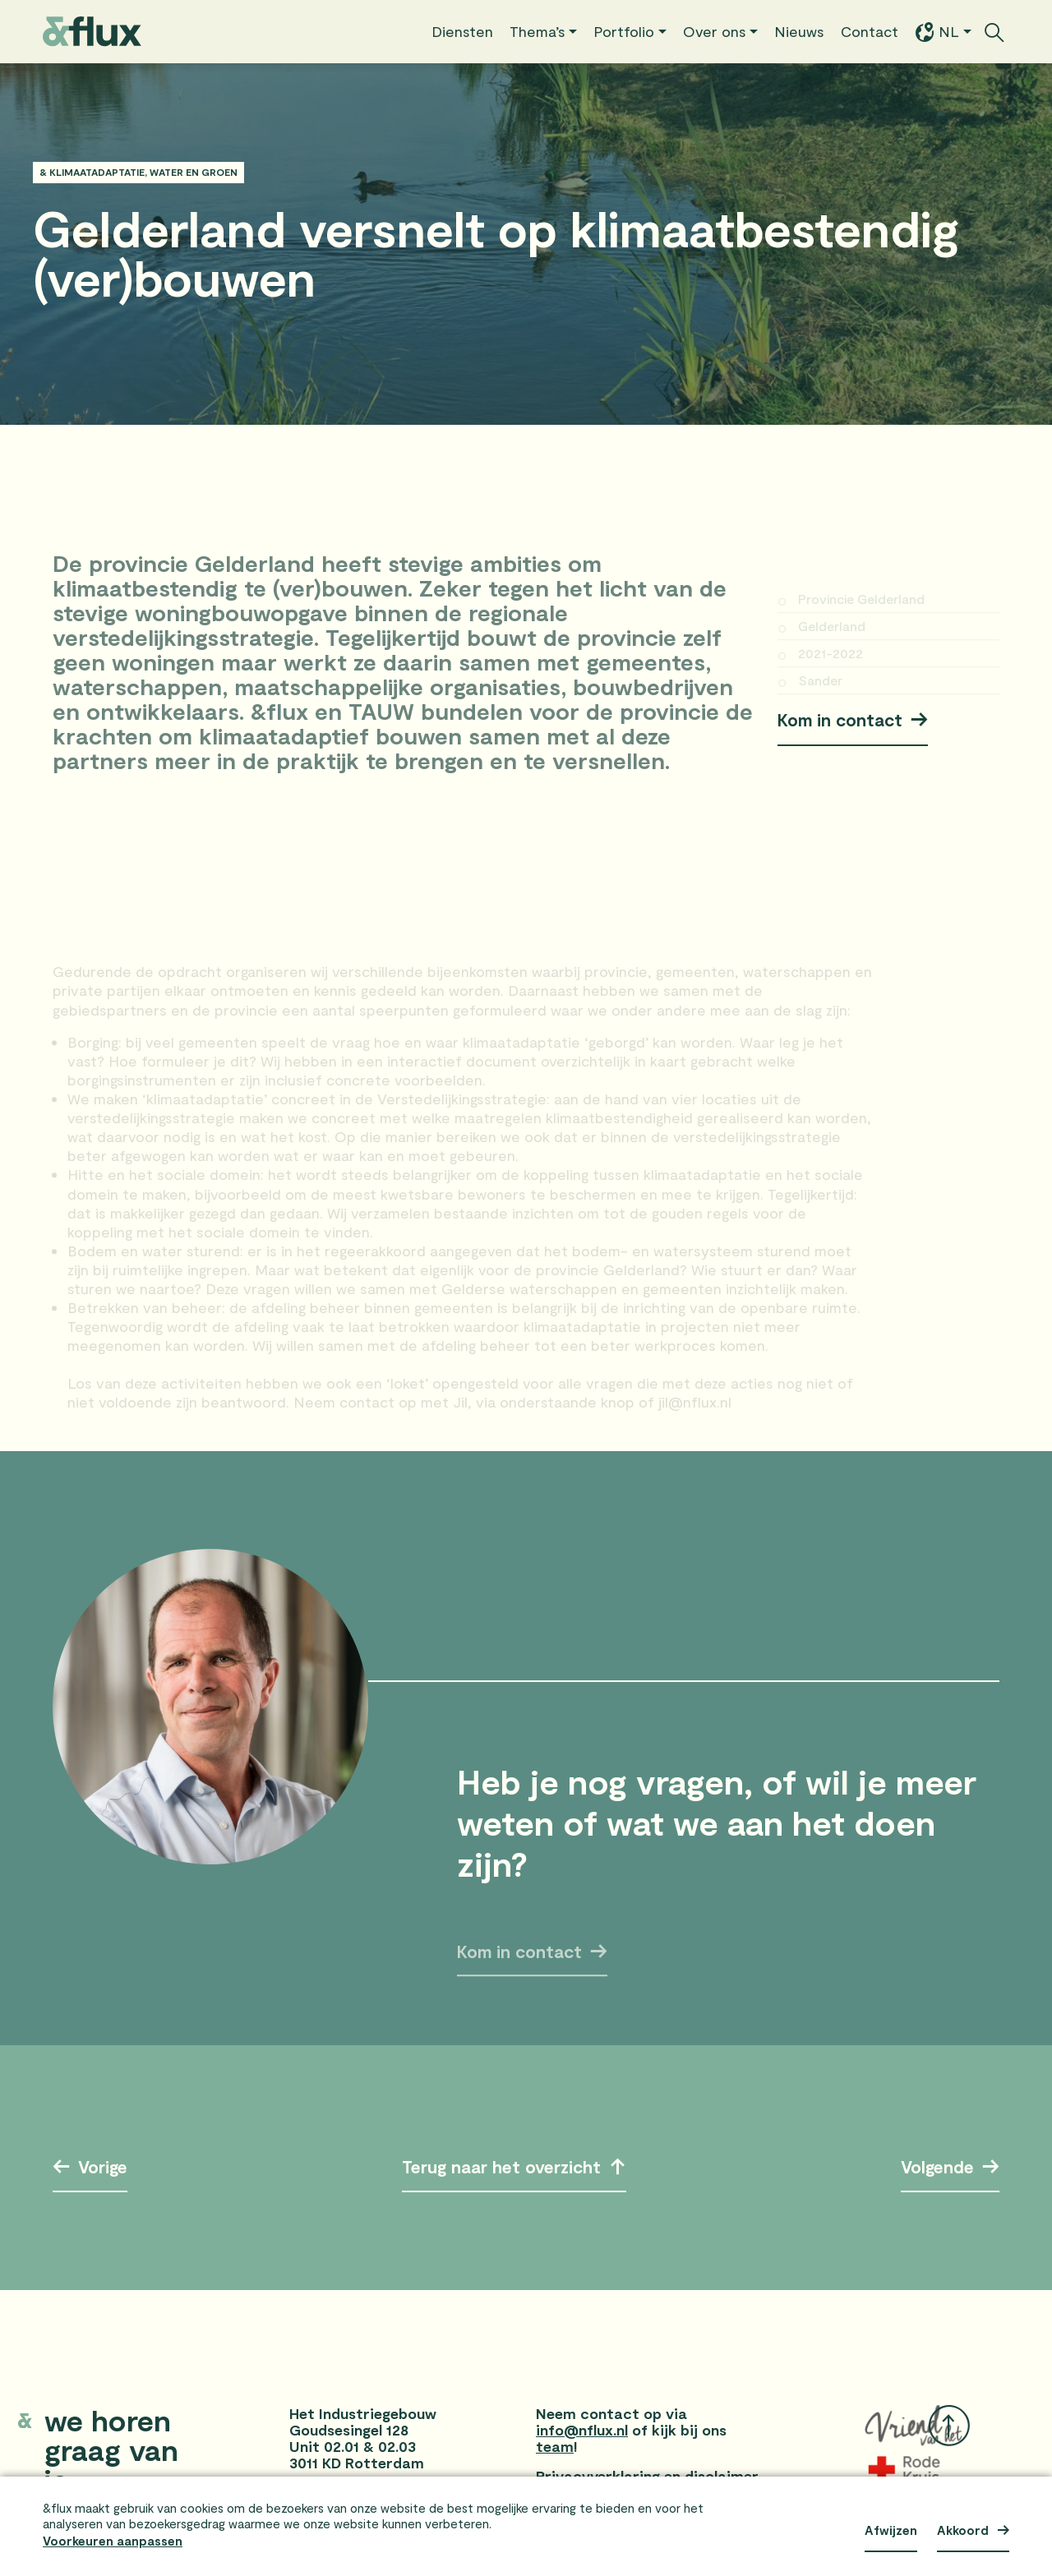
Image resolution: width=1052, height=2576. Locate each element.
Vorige (107, 2166)
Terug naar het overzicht (501, 2170)
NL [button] (937, 32)
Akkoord (963, 2530)
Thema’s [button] (537, 31)
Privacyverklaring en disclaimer (647, 2476)
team (555, 2446)
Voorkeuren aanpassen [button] (112, 2540)
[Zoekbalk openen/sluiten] (994, 31)
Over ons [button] (714, 31)
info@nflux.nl (582, 2430)
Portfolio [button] (623, 31)
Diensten (462, 31)
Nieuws (799, 31)
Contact (869, 31)
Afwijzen (891, 2530)
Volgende (932, 2166)
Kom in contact (839, 719)
